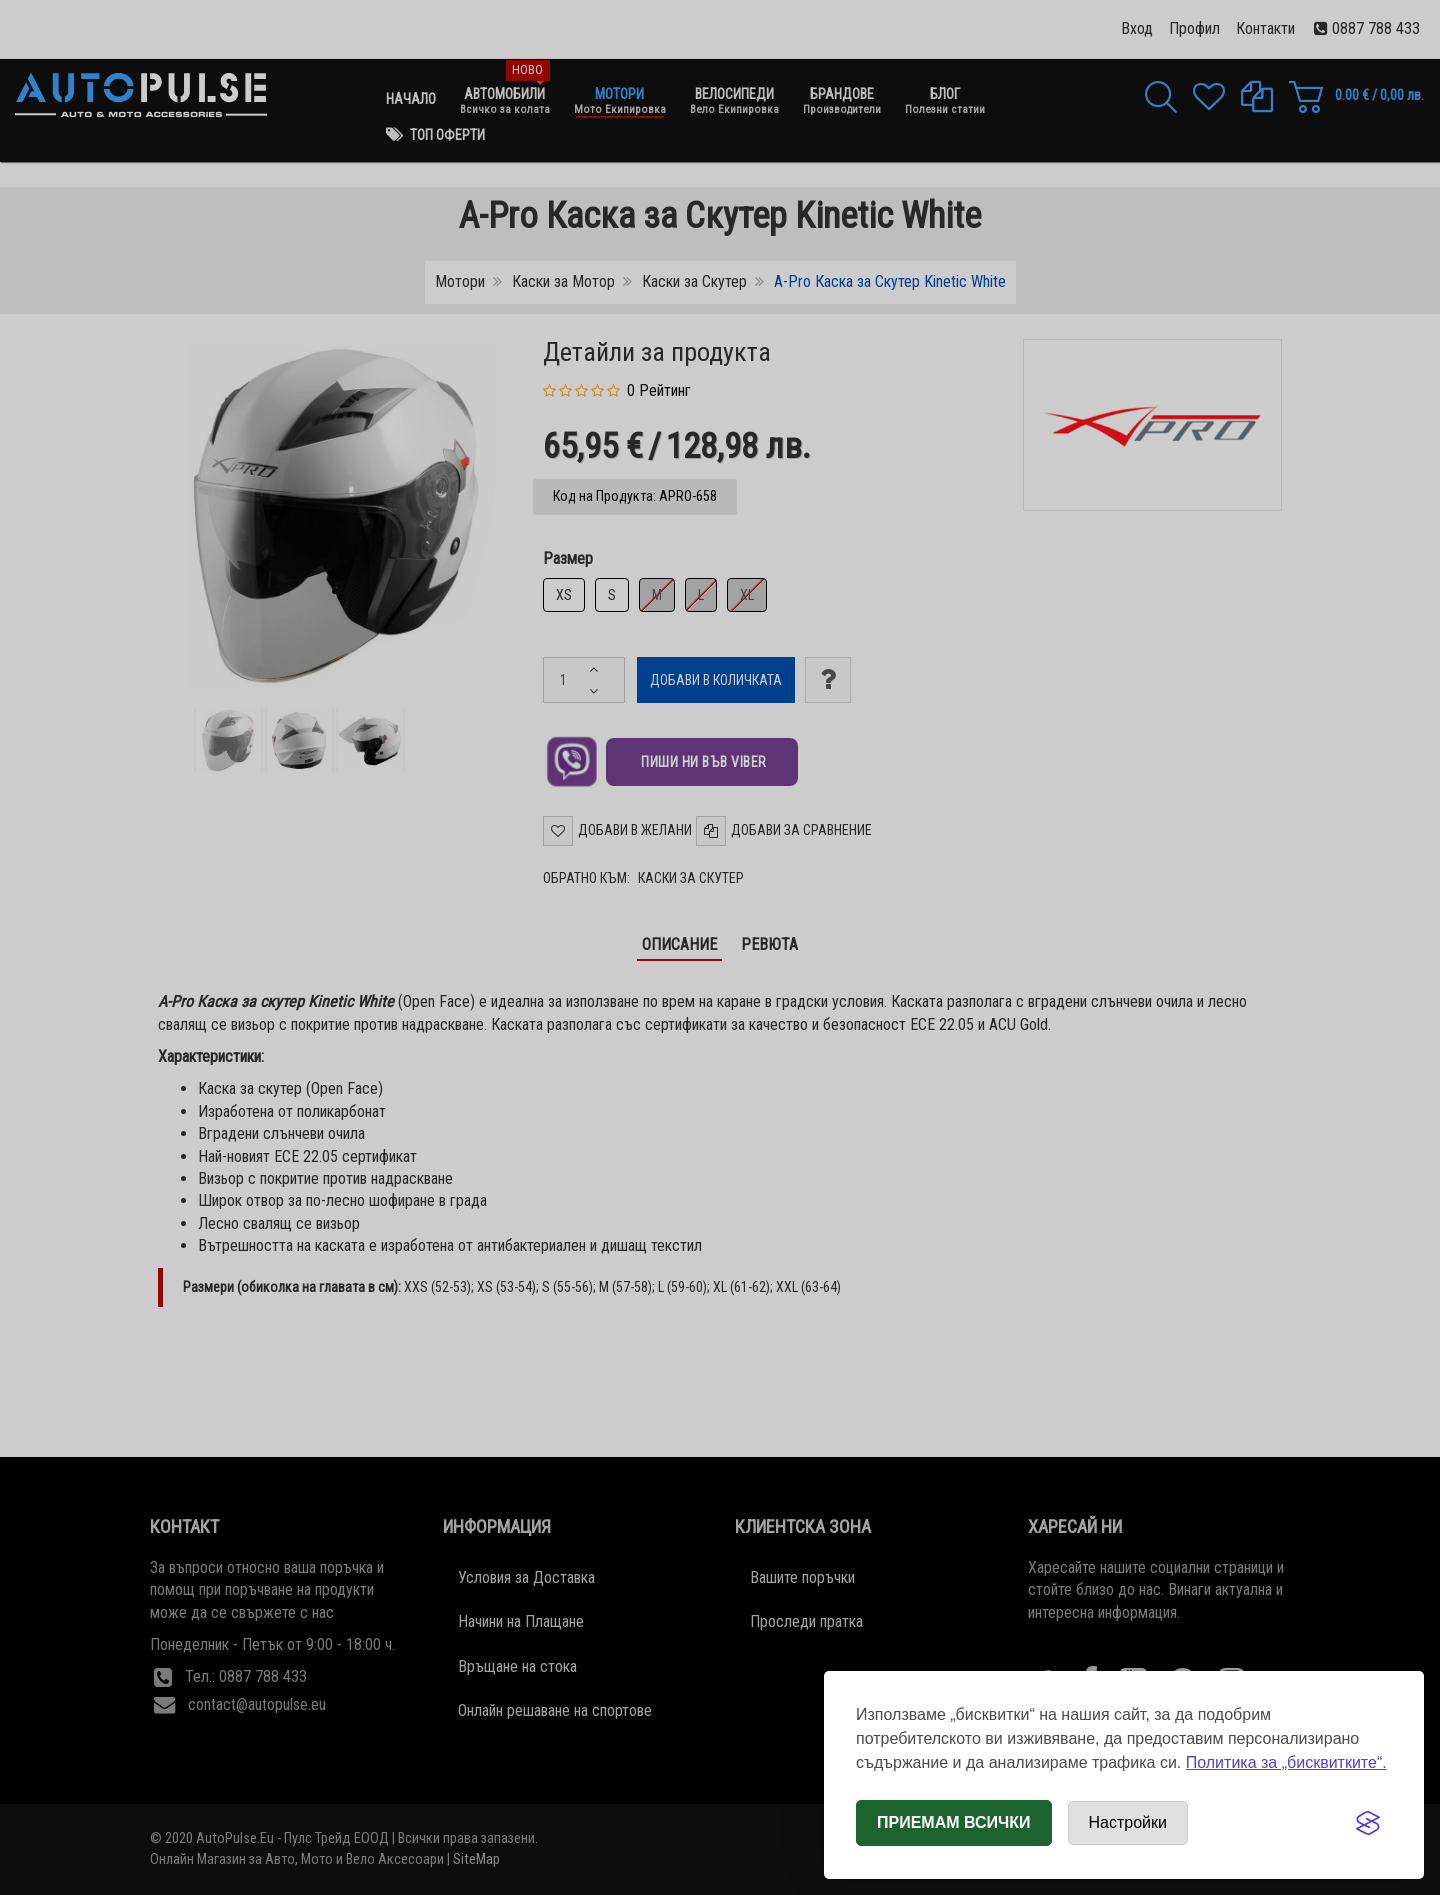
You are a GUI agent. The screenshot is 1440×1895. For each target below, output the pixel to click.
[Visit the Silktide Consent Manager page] (1368, 1823)
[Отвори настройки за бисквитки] (1128, 1823)
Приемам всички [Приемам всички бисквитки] (954, 1822)
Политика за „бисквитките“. (1286, 1762)
